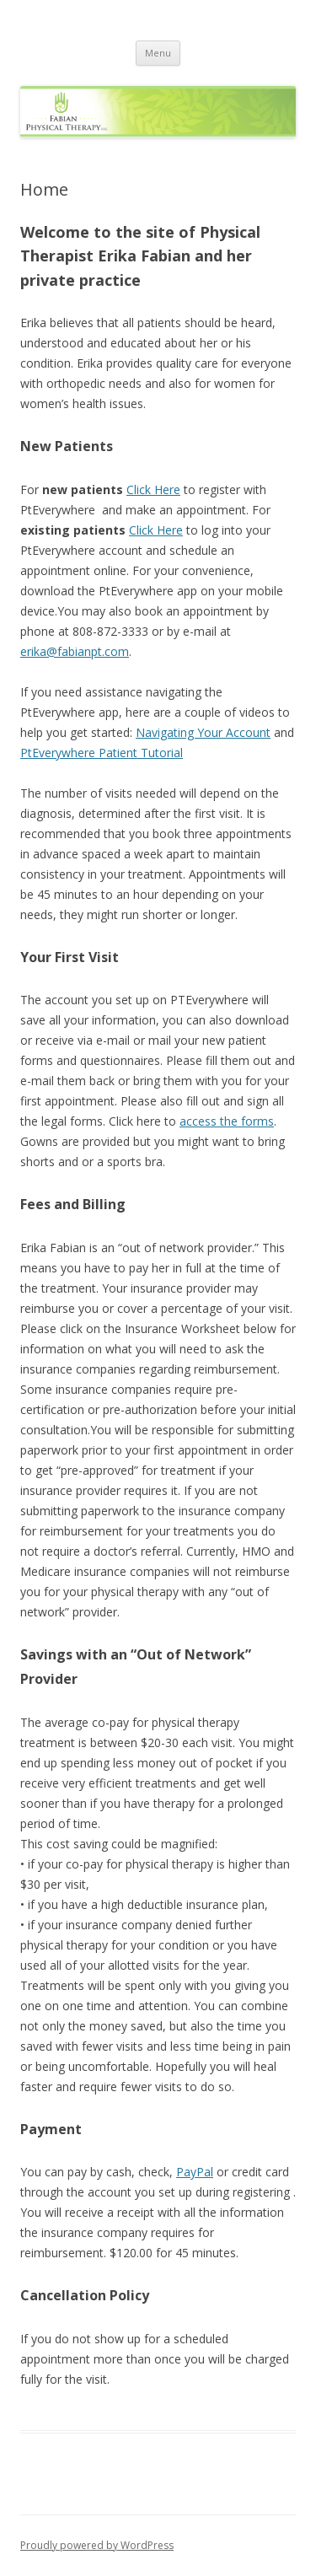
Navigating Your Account (203, 732)
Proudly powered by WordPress (97, 2545)
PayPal (194, 2172)
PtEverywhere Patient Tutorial (101, 753)
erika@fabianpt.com (74, 651)
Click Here (153, 489)
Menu (158, 52)
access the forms (226, 1121)
